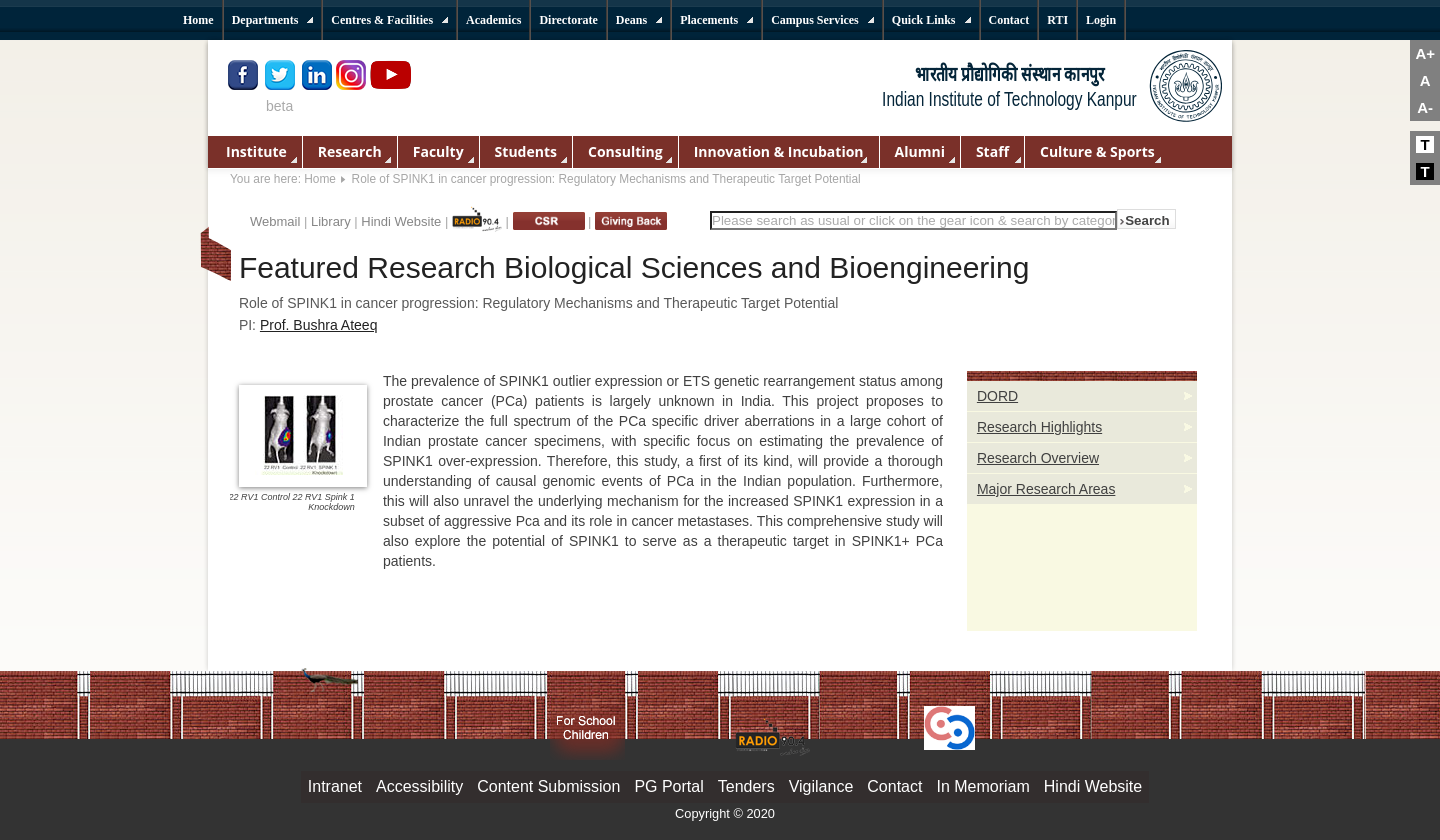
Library (331, 221)
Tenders (746, 786)
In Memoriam (982, 786)
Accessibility (419, 786)
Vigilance (821, 786)
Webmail (275, 221)
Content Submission (548, 786)
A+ (1425, 53)
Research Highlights (1039, 427)
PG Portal (668, 786)
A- (1425, 107)
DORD (997, 396)
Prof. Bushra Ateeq (319, 325)
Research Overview (1038, 458)
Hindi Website (401, 221)
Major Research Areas (1046, 489)
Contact (894, 786)
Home (320, 179)
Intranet (335, 786)
